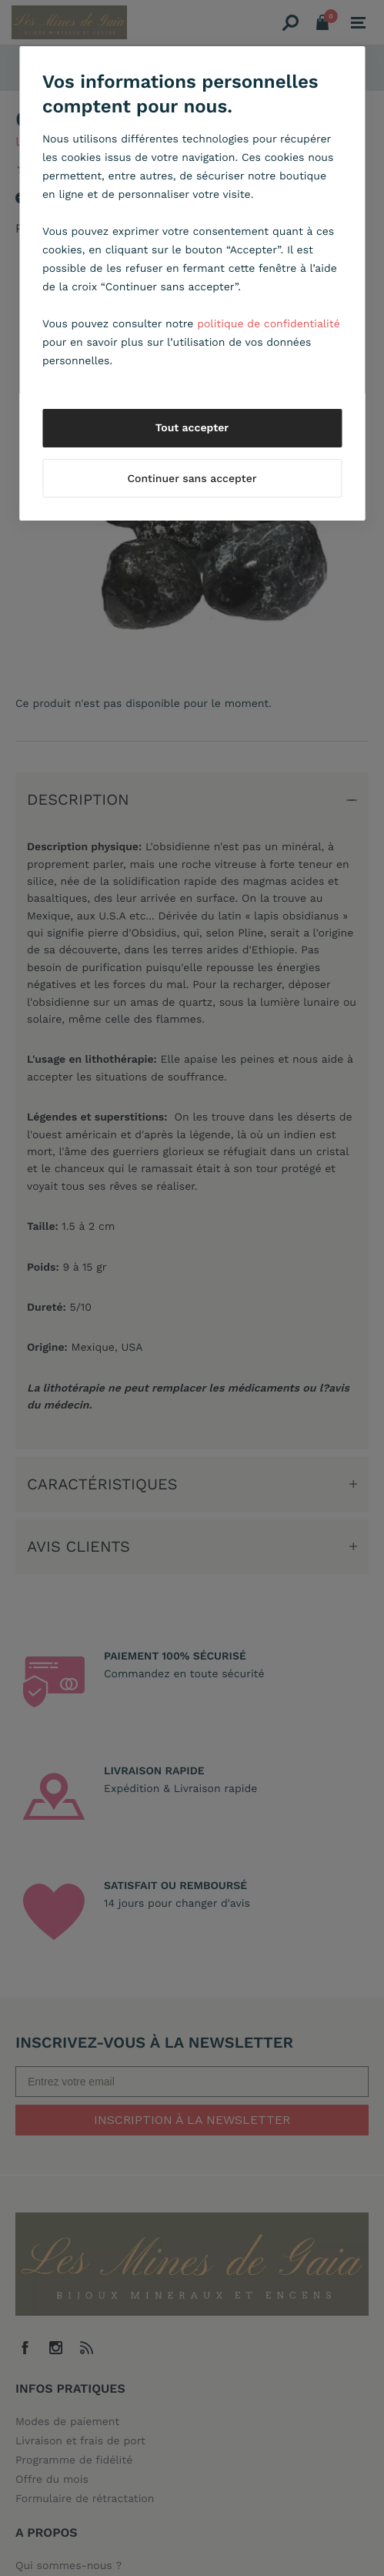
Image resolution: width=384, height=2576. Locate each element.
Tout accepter (192, 428)
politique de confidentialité (268, 324)
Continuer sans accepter (191, 479)
